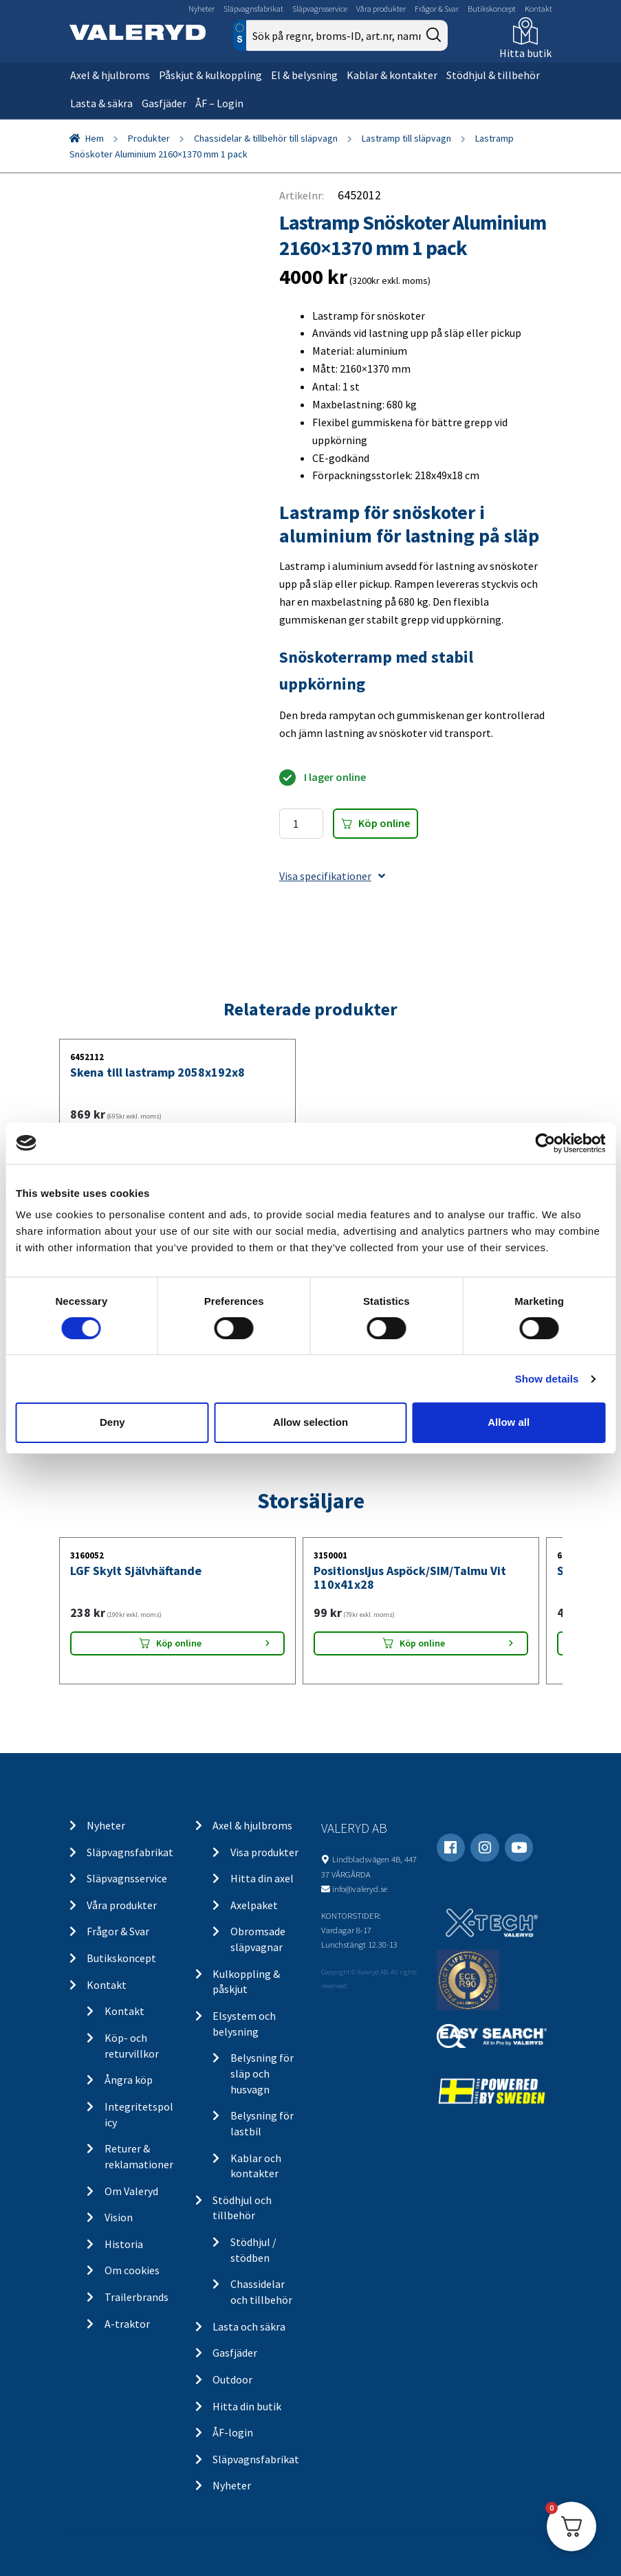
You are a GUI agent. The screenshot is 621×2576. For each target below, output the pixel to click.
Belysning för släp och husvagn (262, 2073)
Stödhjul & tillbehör (493, 75)
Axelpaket (254, 1905)
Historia (124, 2244)
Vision (119, 2217)
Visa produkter (264, 1852)
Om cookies (132, 2270)
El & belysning (304, 75)
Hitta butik (525, 53)
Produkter (149, 138)
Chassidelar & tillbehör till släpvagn (266, 138)
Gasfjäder (164, 103)
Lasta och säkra (249, 2326)
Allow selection (310, 1422)
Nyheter (201, 8)
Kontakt (538, 8)
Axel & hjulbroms (110, 75)
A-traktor (127, 2324)
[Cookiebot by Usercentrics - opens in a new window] (545, 1142)
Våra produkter (381, 8)
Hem (94, 138)
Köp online (384, 823)
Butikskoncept (492, 8)
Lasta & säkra (101, 103)
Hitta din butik (247, 2406)
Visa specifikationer (332, 876)
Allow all (509, 1422)
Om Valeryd (131, 2191)
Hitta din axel (262, 1878)
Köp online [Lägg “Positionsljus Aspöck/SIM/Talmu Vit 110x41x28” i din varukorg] (422, 1643)
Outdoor (232, 2379)
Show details (547, 1379)
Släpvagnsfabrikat (253, 8)
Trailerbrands (136, 2297)
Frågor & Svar (437, 8)
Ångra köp (129, 2080)
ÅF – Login (219, 103)
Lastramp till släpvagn (406, 138)
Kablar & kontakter (392, 75)
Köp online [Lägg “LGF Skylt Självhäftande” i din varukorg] (178, 1643)
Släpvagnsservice (319, 8)
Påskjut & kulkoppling (210, 75)
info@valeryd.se (359, 1888)
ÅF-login (233, 2432)
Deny (112, 1422)
